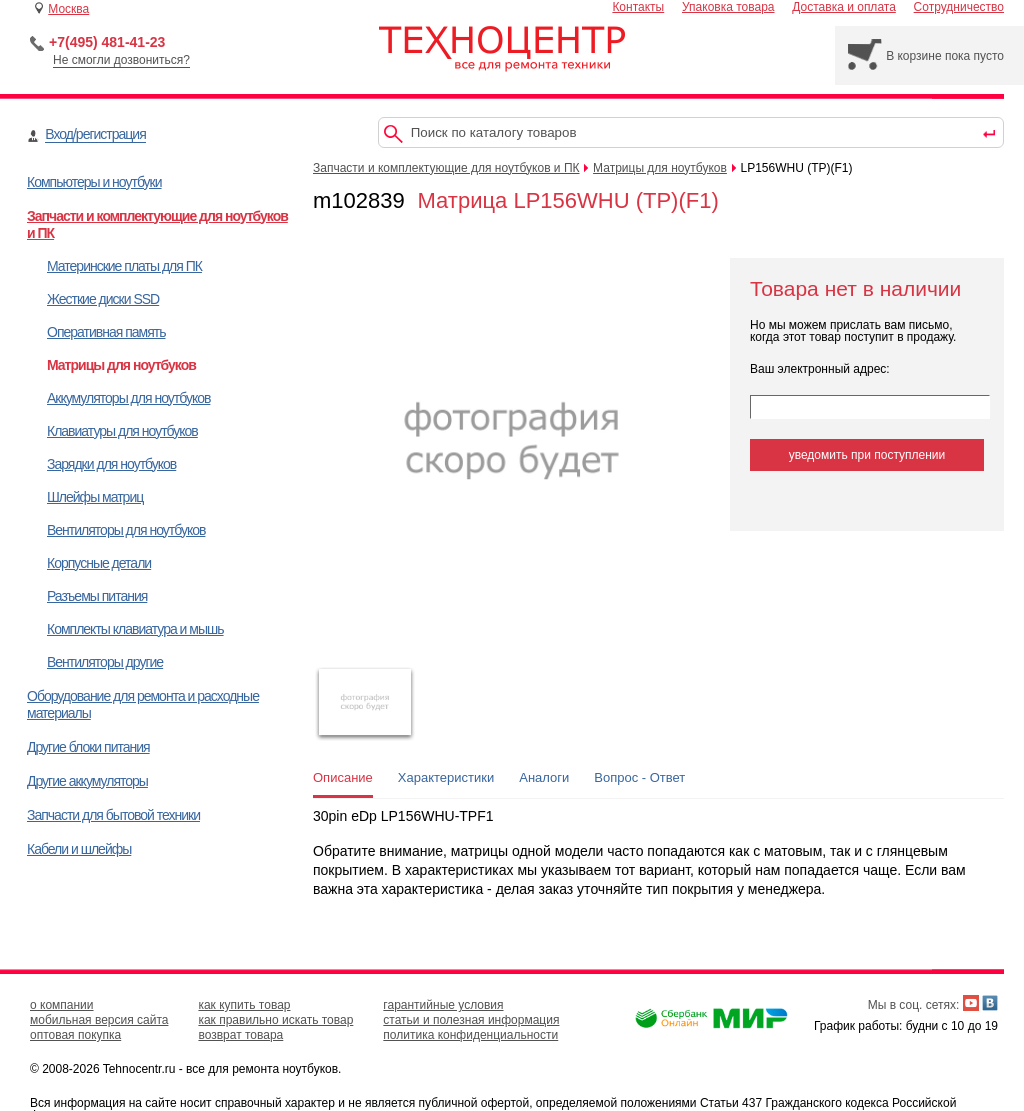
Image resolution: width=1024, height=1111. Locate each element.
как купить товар (244, 1005)
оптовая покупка (75, 1035)
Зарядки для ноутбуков (111, 464)
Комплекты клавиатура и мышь (135, 629)
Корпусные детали (99, 563)
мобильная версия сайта (99, 1020)
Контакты (638, 7)
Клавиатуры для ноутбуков (122, 431)
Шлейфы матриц (95, 497)
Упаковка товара (728, 7)
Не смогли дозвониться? (121, 60)
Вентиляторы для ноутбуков (126, 530)
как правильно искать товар (275, 1020)
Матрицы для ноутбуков (121, 365)
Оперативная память (106, 332)
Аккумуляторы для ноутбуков (128, 398)
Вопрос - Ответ (639, 777)
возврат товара (240, 1035)
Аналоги (544, 777)
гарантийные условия (443, 1005)
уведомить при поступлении (867, 455)
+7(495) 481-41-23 (107, 42)
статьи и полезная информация (471, 1020)
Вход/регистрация (95, 134)
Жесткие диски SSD (103, 299)
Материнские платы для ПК (124, 266)
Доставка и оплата (844, 7)
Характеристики (446, 777)
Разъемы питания (97, 596)
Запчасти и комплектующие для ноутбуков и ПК (446, 168)
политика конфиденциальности (470, 1035)
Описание (343, 777)
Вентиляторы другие (105, 662)
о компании (62, 1005)
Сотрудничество (959, 7)
